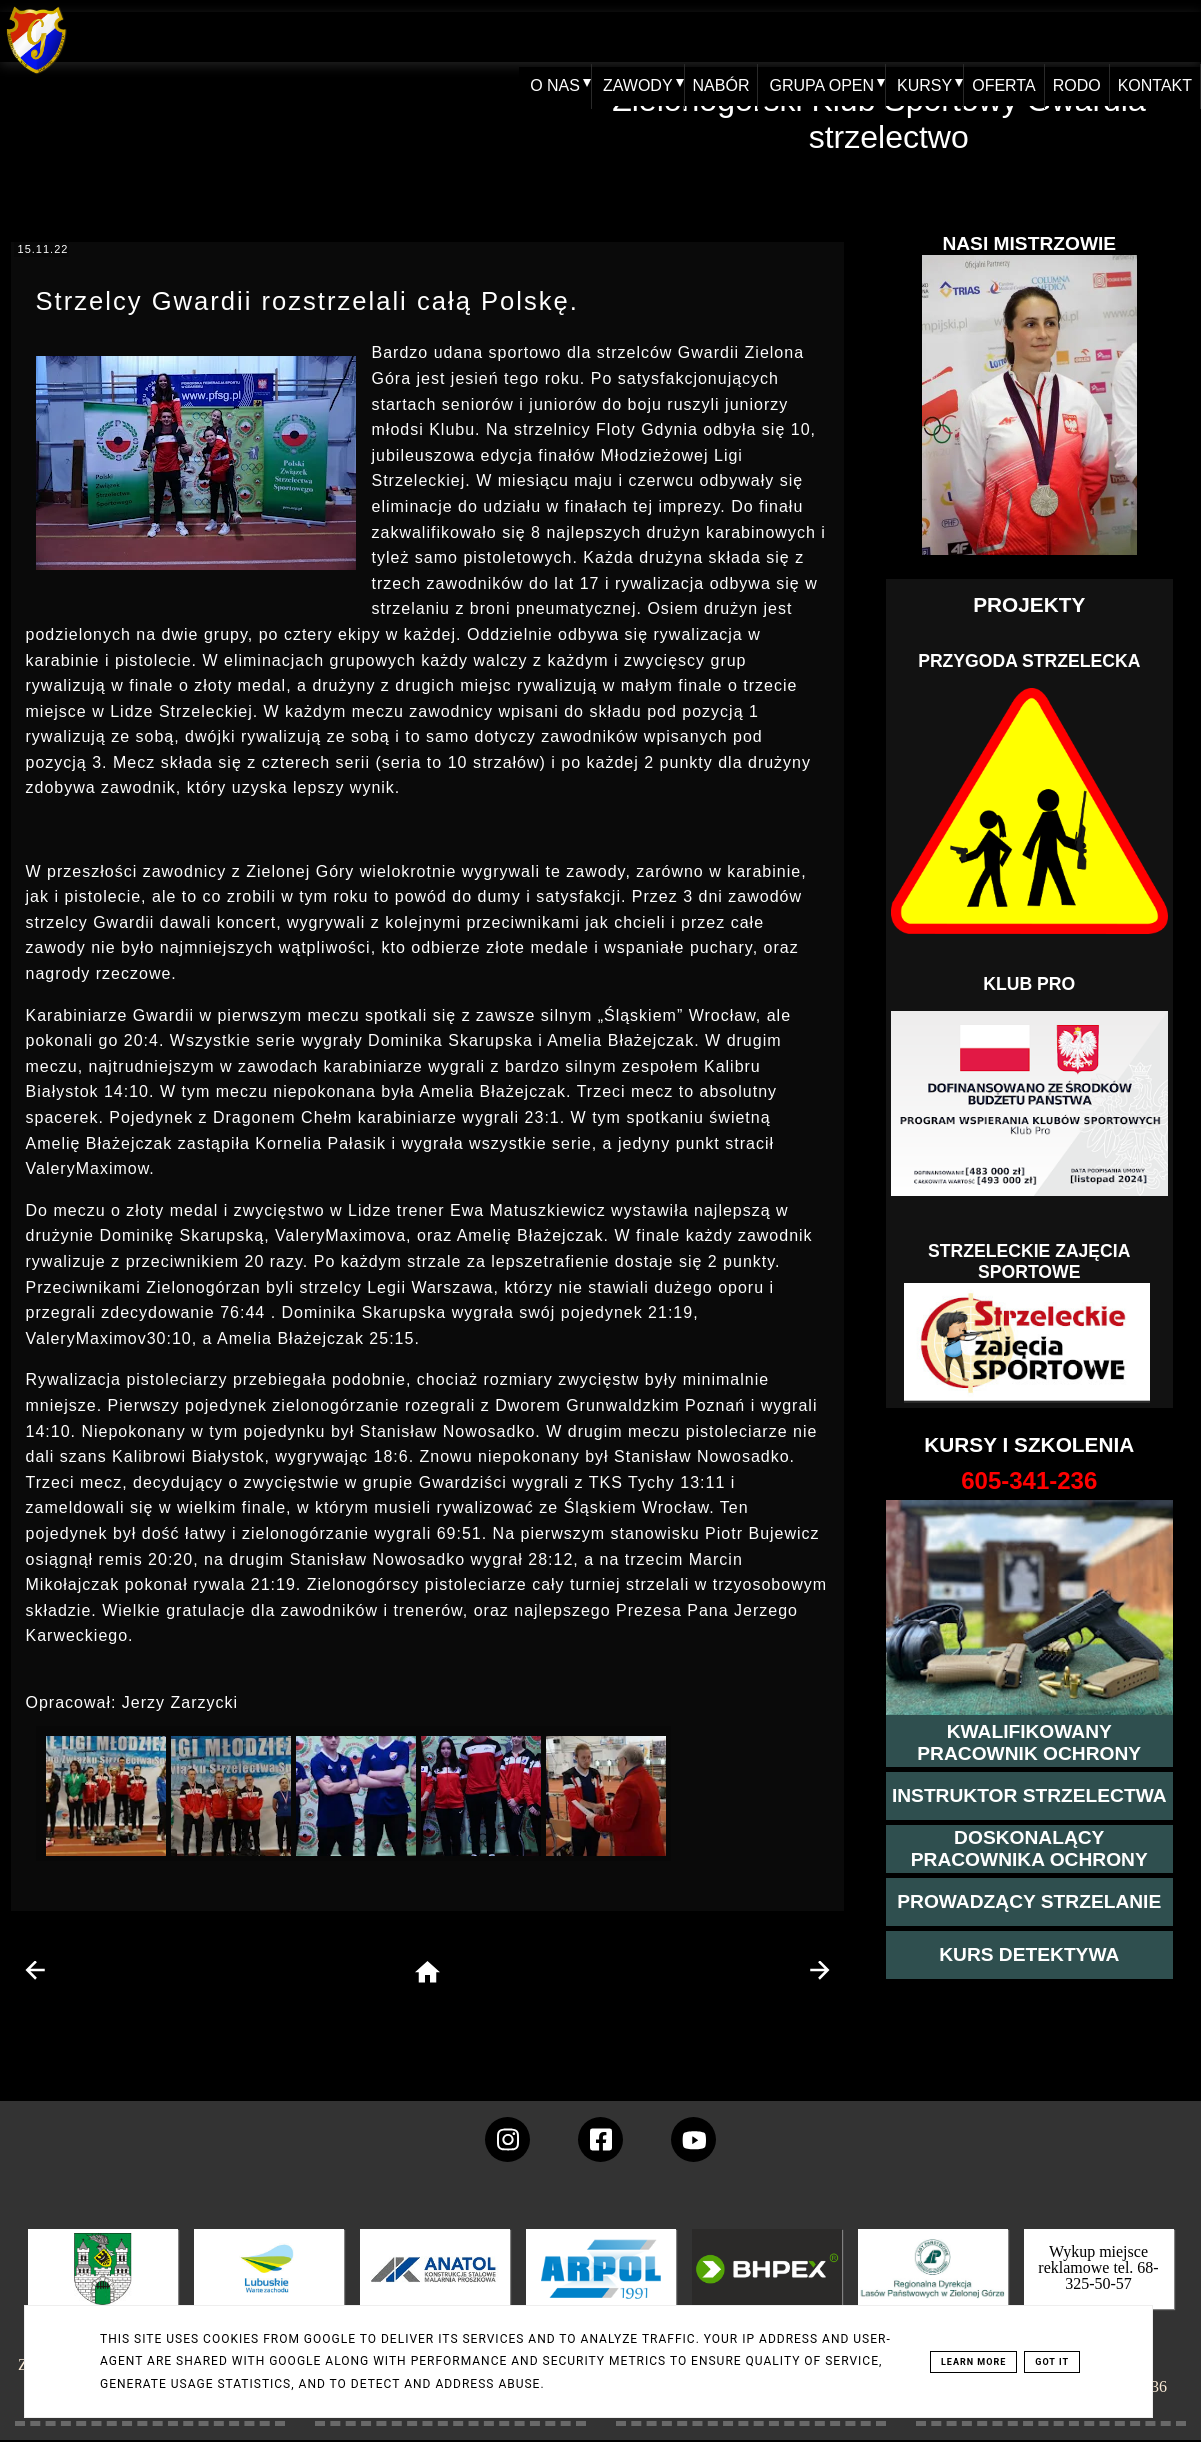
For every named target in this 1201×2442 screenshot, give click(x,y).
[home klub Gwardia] (36, 74)
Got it (1052, 2362)
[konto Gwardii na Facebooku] (600, 2139)
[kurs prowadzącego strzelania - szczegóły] (1029, 1902)
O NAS (531, 36)
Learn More (973, 2362)
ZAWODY (614, 36)
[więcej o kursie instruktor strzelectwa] (1029, 1796)
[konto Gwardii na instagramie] (507, 2139)
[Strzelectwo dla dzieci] (1029, 1343)
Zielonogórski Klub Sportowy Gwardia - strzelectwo (888, 118)
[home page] (427, 1973)
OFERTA (988, 36)
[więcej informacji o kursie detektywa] (1029, 1955)
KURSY (906, 36)
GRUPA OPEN (803, 36)
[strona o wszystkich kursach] (1030, 1481)
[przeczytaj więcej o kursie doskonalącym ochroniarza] (1030, 1849)
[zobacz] (930, 2283)
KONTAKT (1152, 36)
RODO (1068, 36)
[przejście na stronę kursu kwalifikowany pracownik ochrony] (1030, 1743)
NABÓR (700, 36)
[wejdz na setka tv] (693, 2139)
